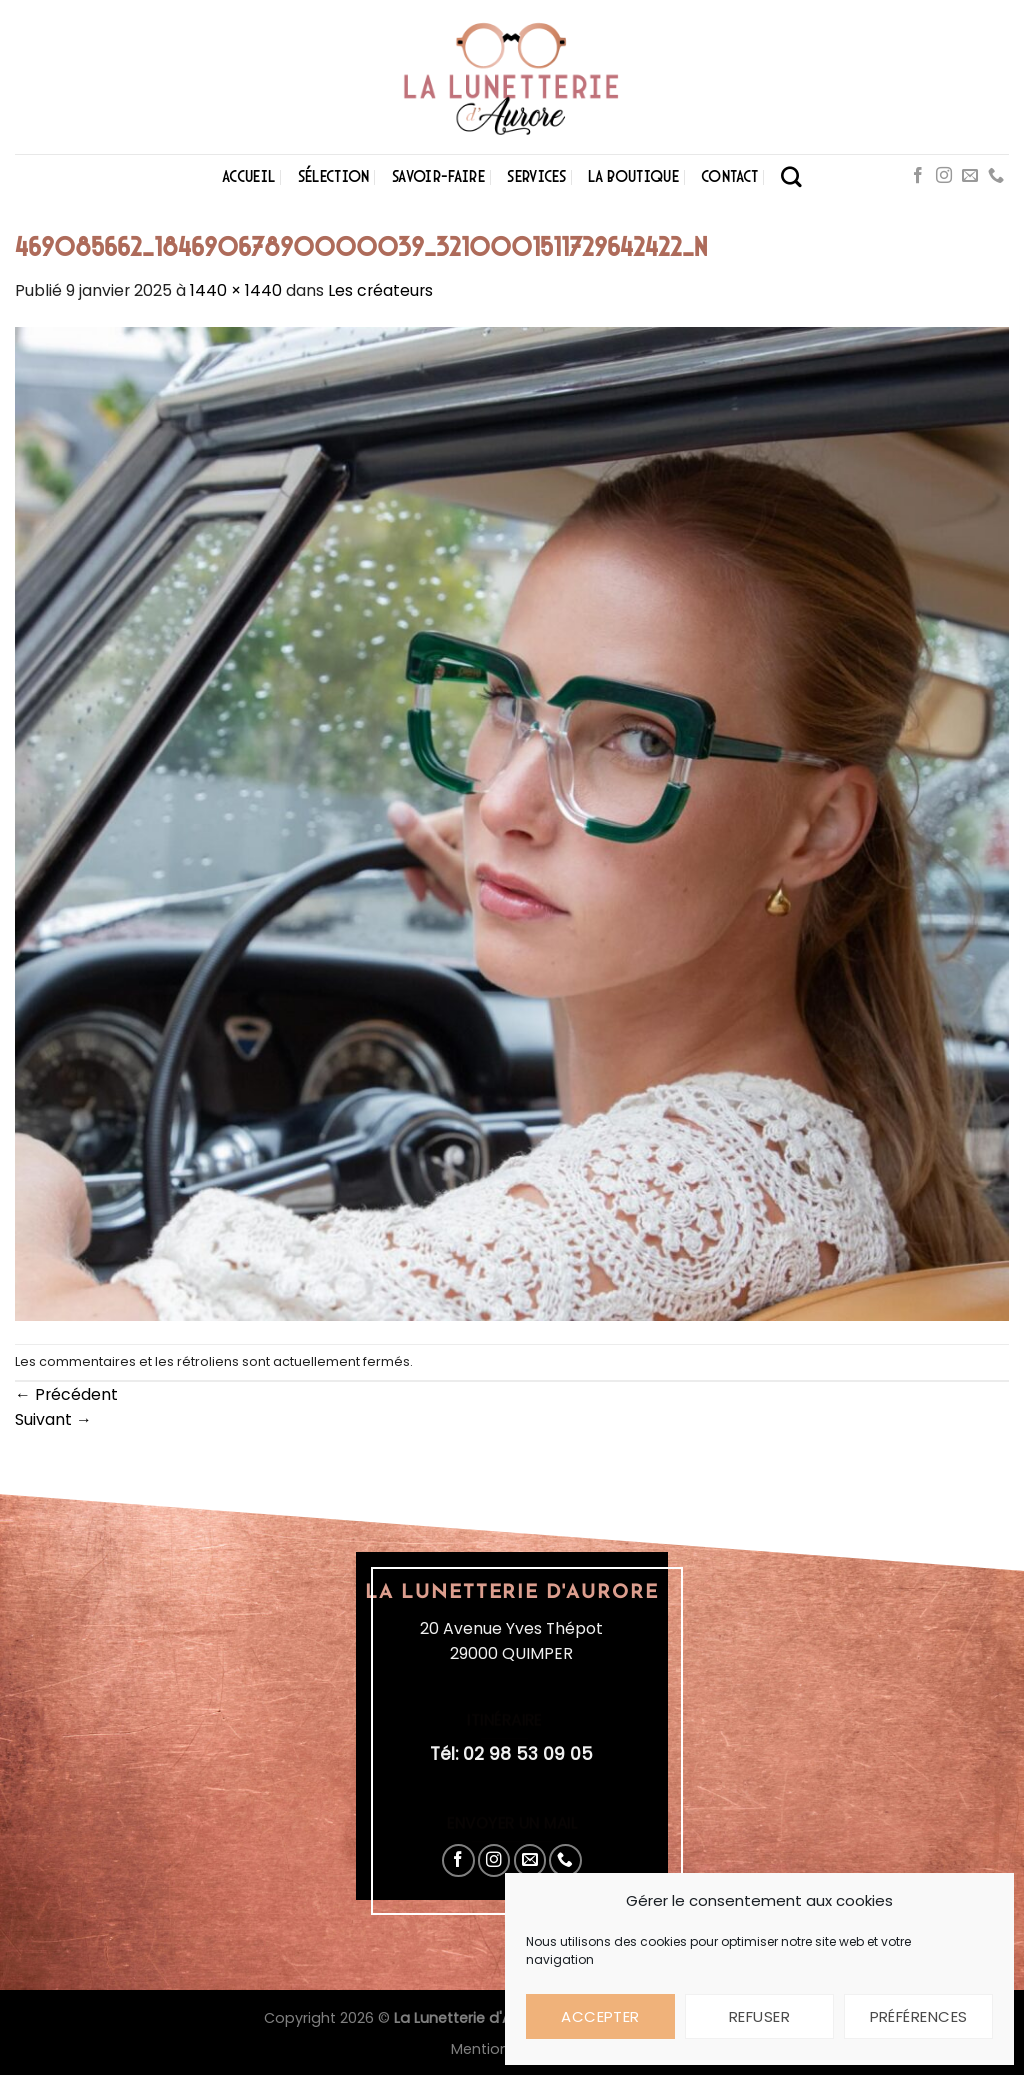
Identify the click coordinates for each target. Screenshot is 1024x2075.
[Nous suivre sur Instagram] (944, 176)
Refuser (759, 2016)
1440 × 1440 (236, 290)
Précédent (66, 1394)
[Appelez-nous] (996, 176)
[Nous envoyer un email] (970, 176)
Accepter (600, 2016)
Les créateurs (380, 290)
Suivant (53, 1419)
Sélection (334, 176)
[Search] (791, 176)
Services (536, 176)
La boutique (633, 176)
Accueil (248, 176)
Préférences (919, 2016)
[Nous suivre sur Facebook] (918, 176)
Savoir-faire (438, 176)
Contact (729, 176)
